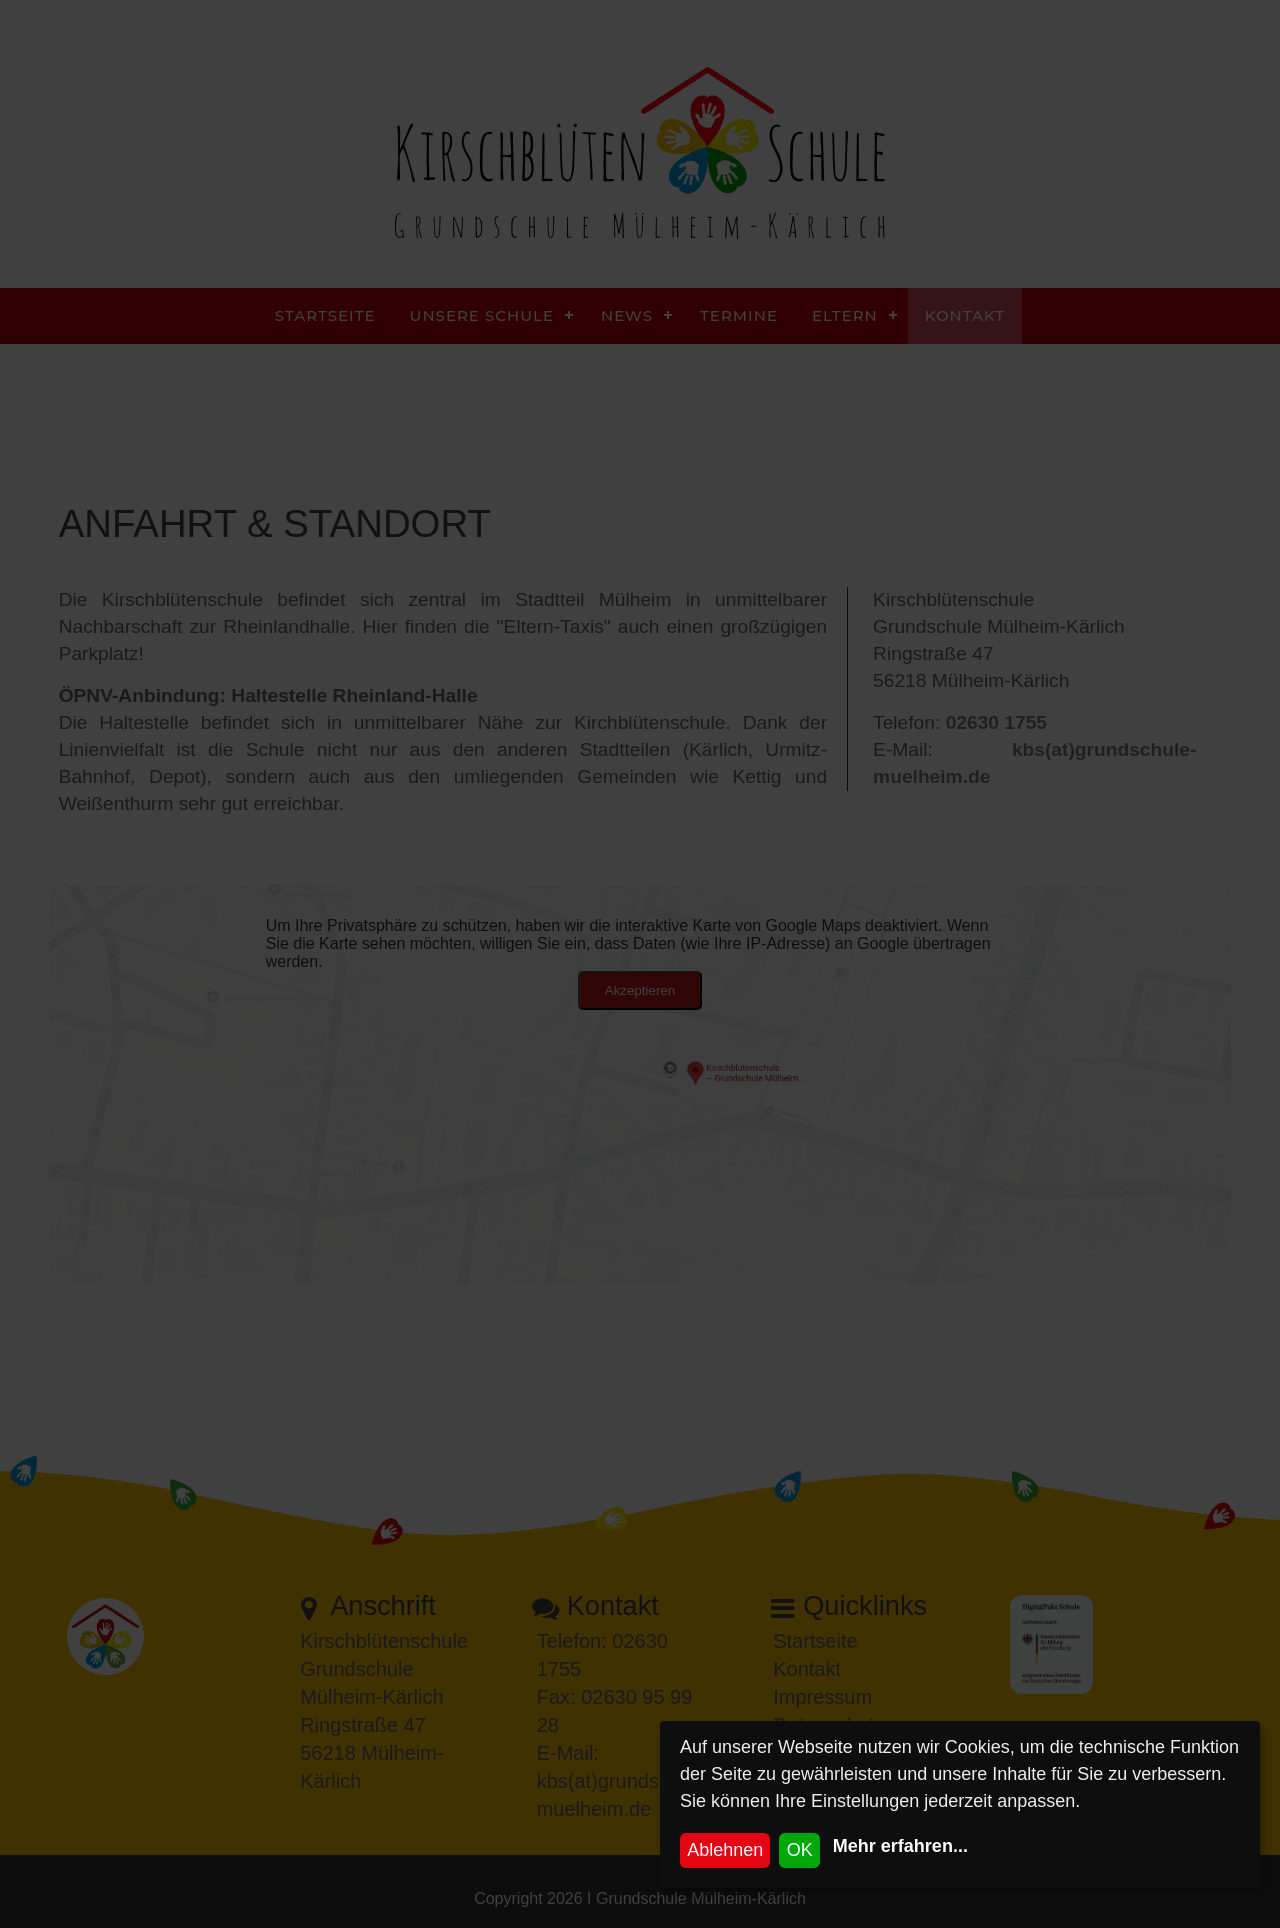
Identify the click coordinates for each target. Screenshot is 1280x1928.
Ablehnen (725, 1850)
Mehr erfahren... (900, 1846)
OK (800, 1850)
